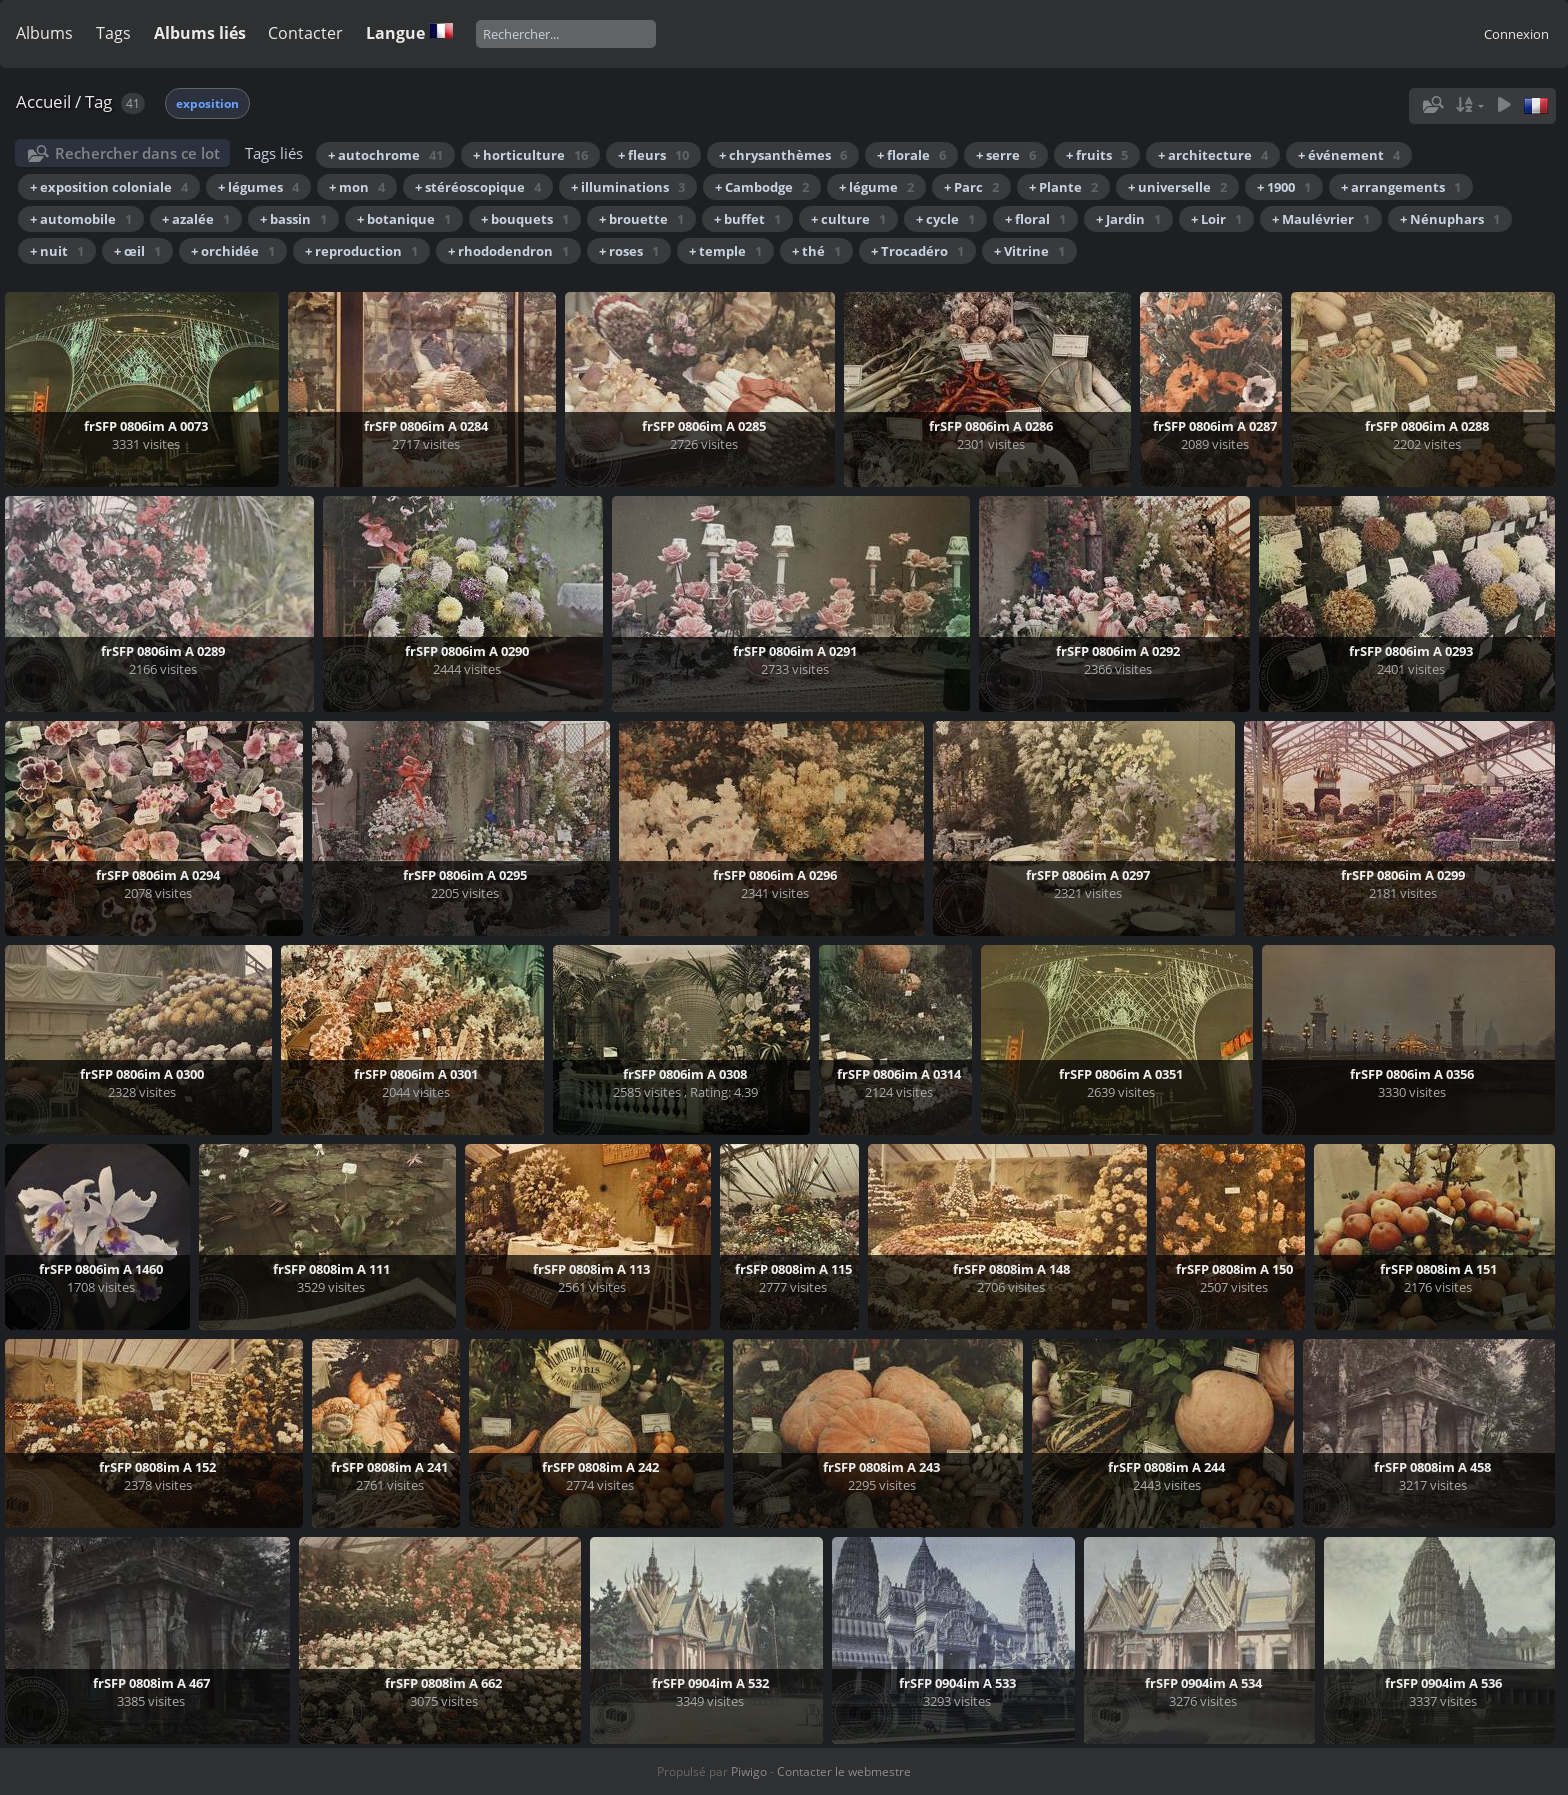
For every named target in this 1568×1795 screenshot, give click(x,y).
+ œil (137, 251)
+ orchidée (233, 251)
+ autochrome (385, 155)
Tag (98, 101)
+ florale (911, 155)
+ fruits (1097, 155)
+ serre (1006, 155)
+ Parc (971, 187)
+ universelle (1177, 187)
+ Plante (1063, 187)
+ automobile (81, 219)
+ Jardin (1128, 219)
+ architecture (1213, 155)
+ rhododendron (508, 251)
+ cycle (945, 219)
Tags (113, 33)
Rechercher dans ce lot (137, 153)
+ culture (848, 219)
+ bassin (293, 219)
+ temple (725, 251)
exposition (207, 103)
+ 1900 (1284, 187)
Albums (44, 33)
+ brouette (641, 219)
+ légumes (258, 187)
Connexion (1516, 34)
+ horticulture (530, 155)
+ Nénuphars (1450, 219)
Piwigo (749, 1771)
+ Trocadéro (917, 251)
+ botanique (404, 219)
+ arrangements (1401, 187)
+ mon (357, 187)
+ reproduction (361, 251)
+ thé (816, 251)
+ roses (629, 251)
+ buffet (747, 219)
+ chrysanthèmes (783, 155)
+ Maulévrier (1321, 219)
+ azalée (196, 219)
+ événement (1349, 155)
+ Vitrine (1029, 251)
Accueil (43, 101)
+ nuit (57, 251)
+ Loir (1216, 219)
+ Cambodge (762, 187)
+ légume (876, 187)
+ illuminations (628, 187)
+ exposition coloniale (109, 187)
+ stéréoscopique (478, 187)
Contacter (305, 33)
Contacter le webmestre (844, 1771)
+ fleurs (653, 155)
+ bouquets (525, 219)
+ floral (1035, 219)
